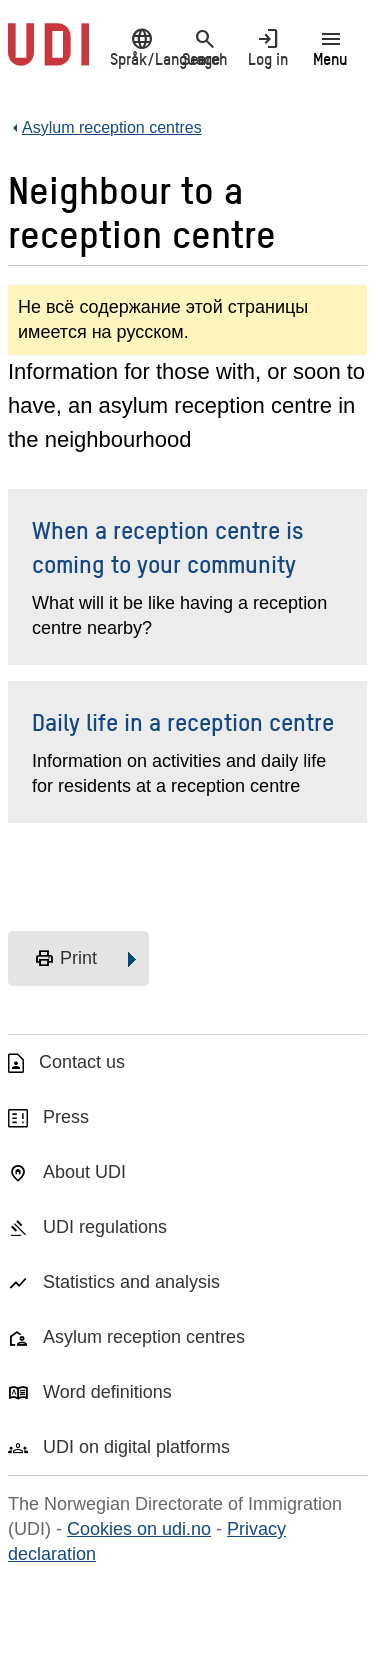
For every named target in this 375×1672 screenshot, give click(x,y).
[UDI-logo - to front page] (48, 55)
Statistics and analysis (131, 1282)
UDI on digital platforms (136, 1447)
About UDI (84, 1172)
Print (65, 959)
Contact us (82, 1062)
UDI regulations (105, 1227)
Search (204, 47)
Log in (267, 47)
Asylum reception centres (144, 1337)
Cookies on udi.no (139, 1529)
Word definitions (107, 1392)
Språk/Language (141, 47)
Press (66, 1117)
